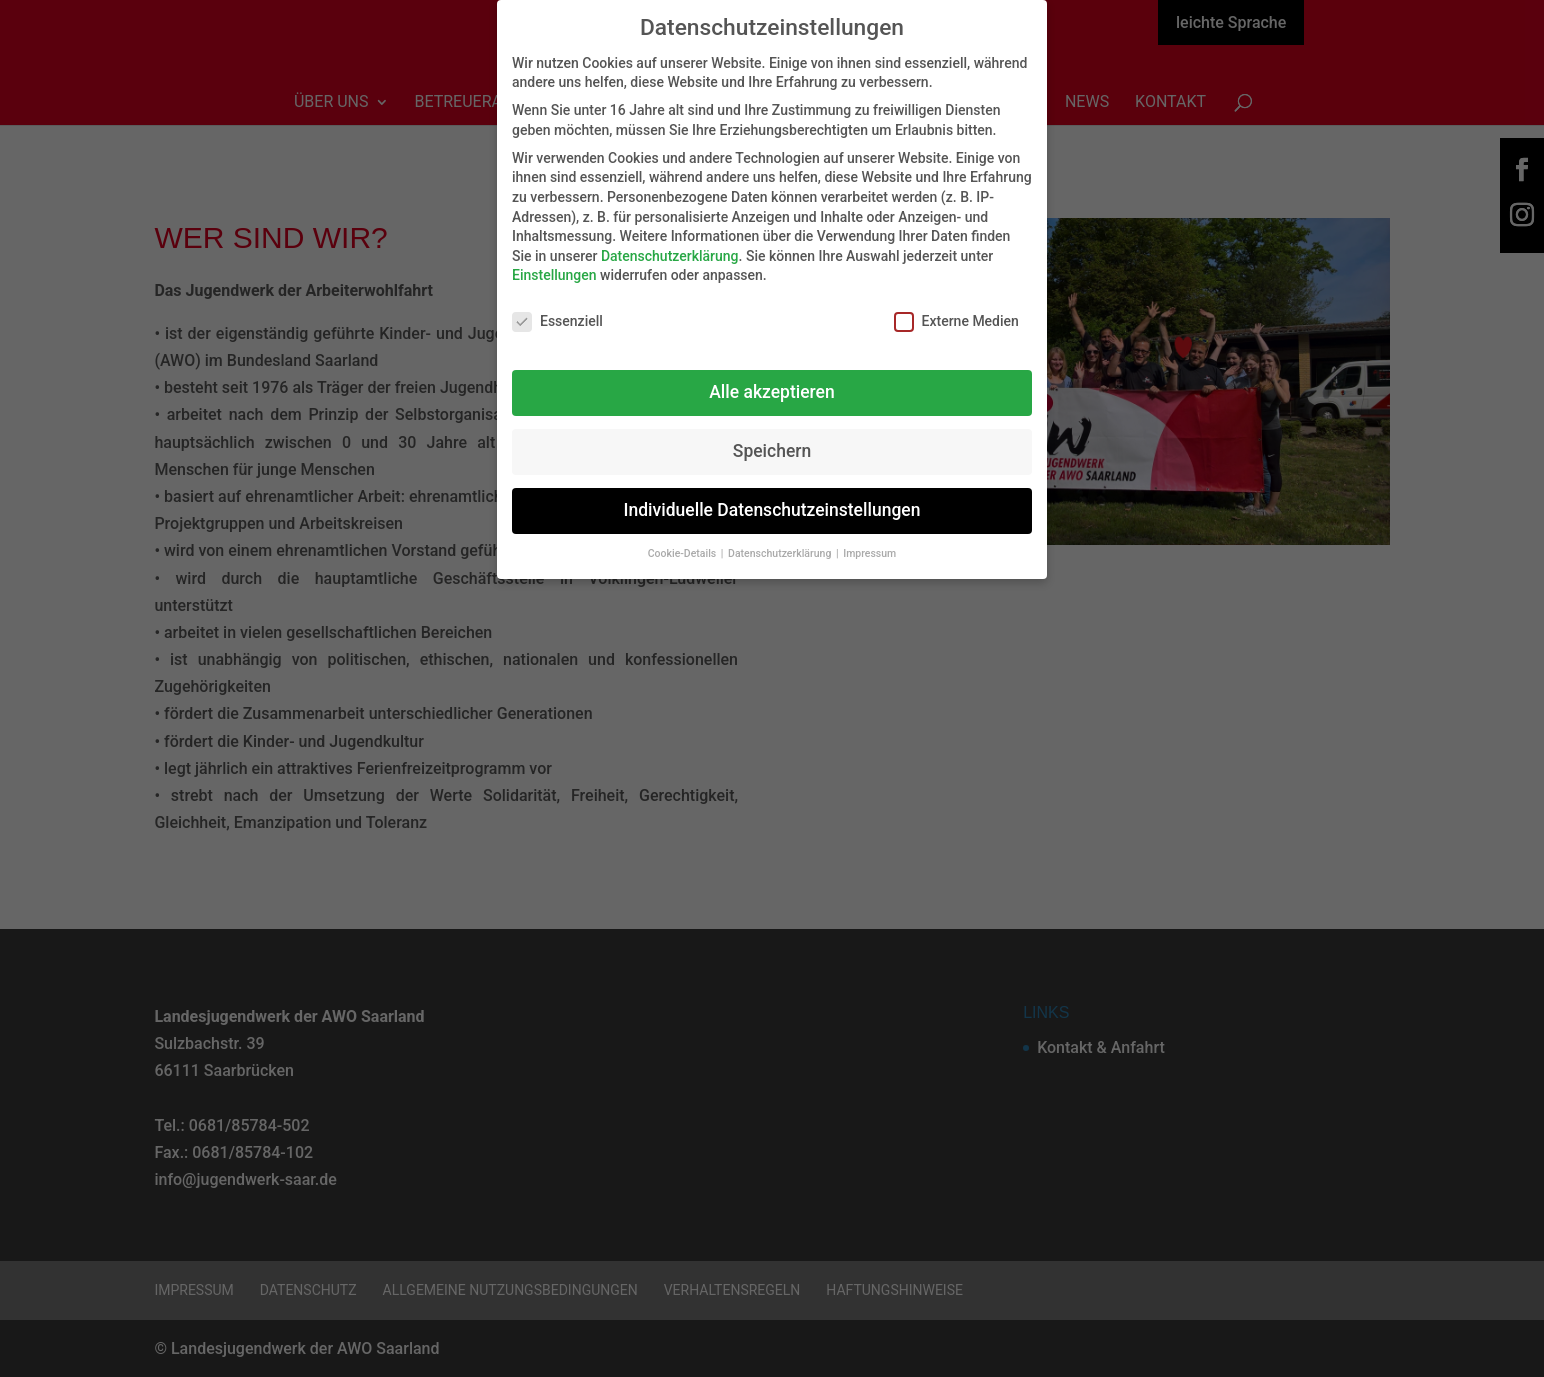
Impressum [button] (869, 541)
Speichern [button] (772, 439)
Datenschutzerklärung (670, 244)
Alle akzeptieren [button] (771, 380)
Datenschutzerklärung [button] (781, 541)
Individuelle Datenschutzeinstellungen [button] (772, 498)
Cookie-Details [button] (683, 541)
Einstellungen (554, 264)
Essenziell (557, 310)
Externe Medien (956, 310)
